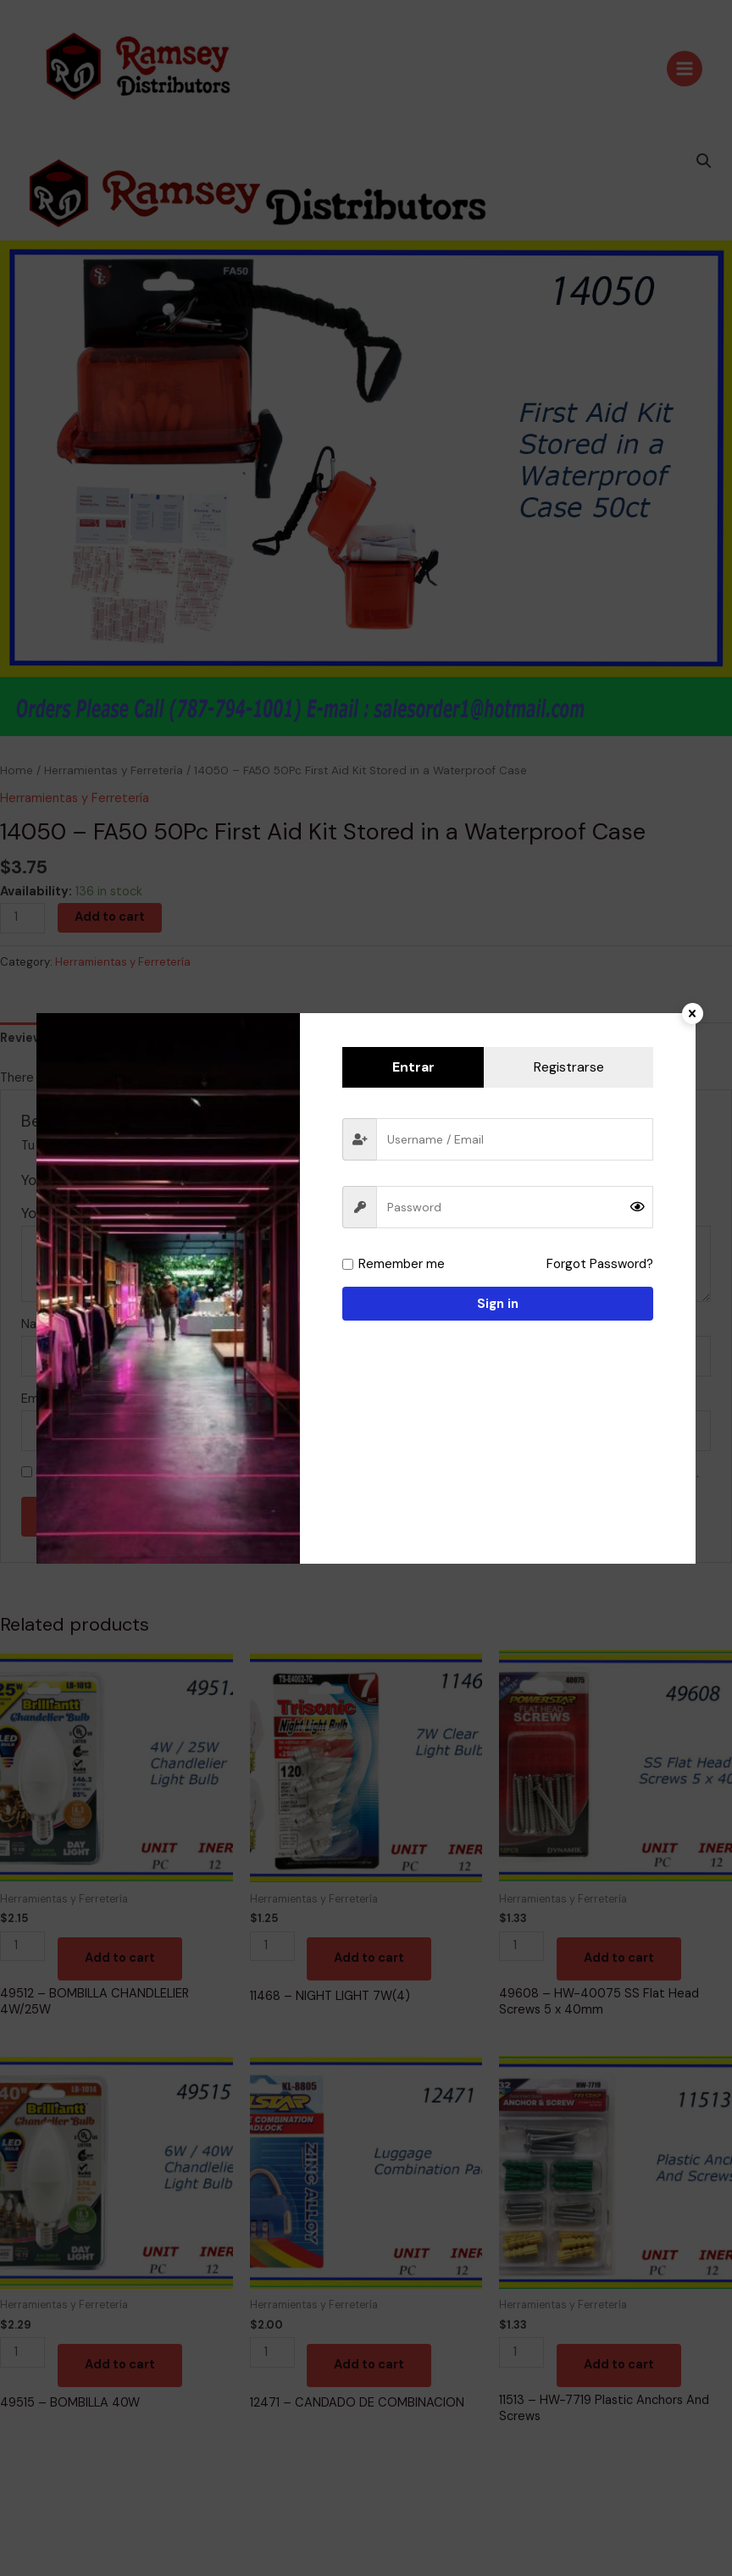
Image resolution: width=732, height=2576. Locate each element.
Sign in (497, 1303)
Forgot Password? (600, 1263)
